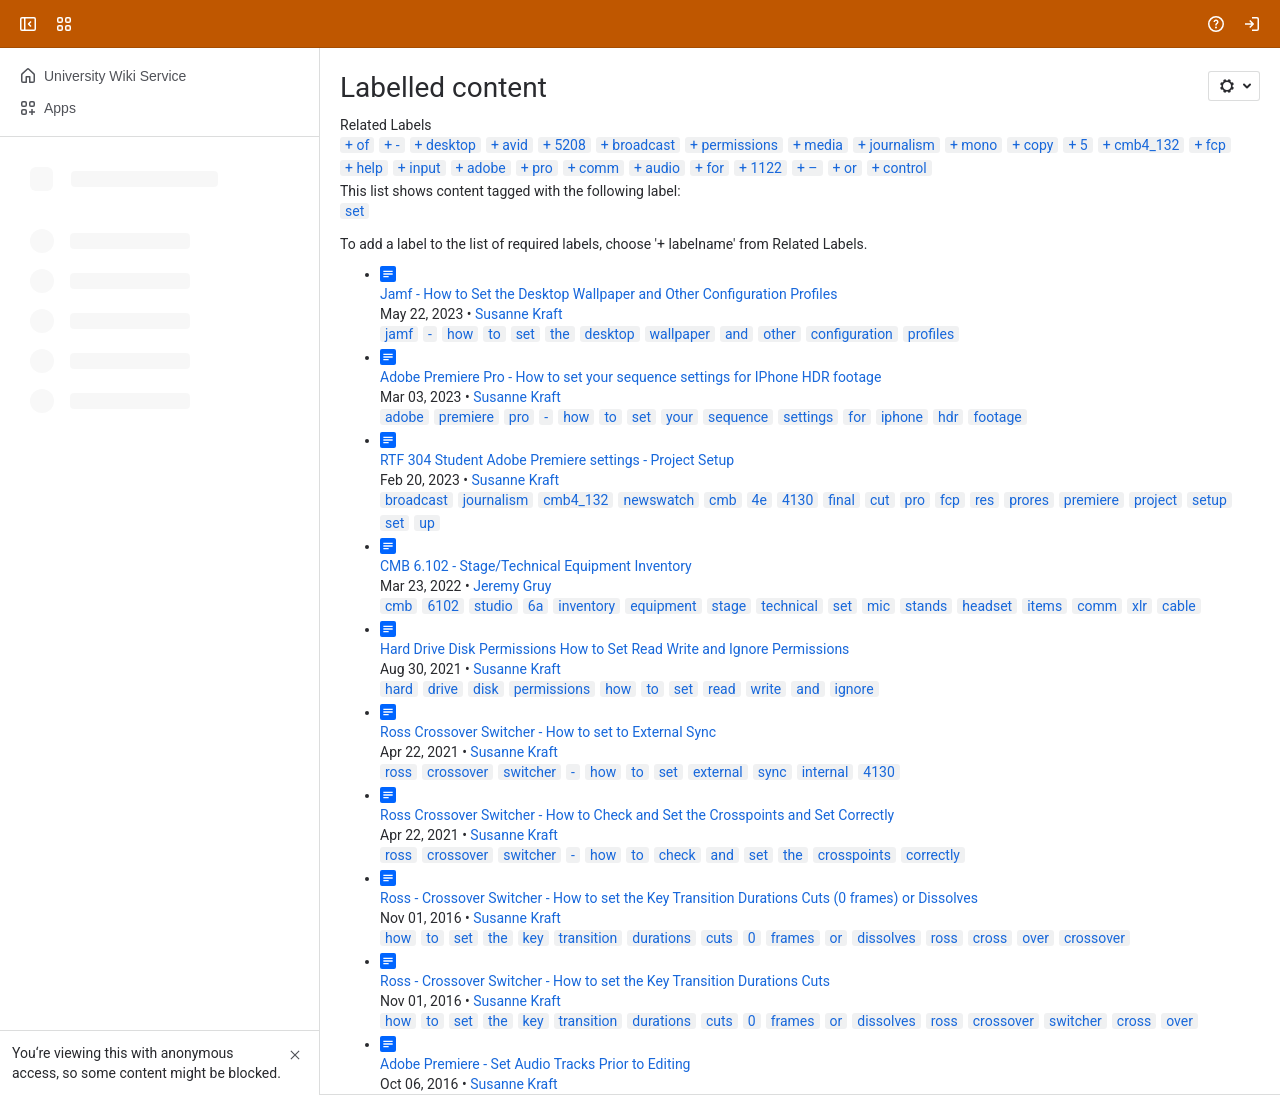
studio (493, 606)
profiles (931, 334)
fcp (1216, 145)
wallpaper (680, 334)
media (823, 145)
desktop (451, 145)
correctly (933, 855)
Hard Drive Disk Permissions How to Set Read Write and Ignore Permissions (614, 649)
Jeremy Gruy (512, 586)
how (460, 334)
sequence (738, 417)
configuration (852, 334)
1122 (765, 168)
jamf (399, 334)
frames (793, 938)
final (841, 500)
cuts (719, 938)
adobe (486, 168)
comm (599, 168)
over (1035, 938)
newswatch (658, 500)
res (984, 500)
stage (729, 606)
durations (661, 938)
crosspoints (854, 855)
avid (515, 145)
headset (987, 606)
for (715, 168)
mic (878, 606)
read (722, 689)
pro (542, 168)
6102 (442, 606)
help (369, 168)
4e (759, 500)
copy (1039, 145)
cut (880, 500)
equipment (663, 606)
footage (997, 417)
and (736, 334)
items (1044, 606)
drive (443, 689)
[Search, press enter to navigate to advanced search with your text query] (636, 24)
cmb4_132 (1146, 145)
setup (1209, 500)
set (354, 211)
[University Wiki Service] (92, 24)
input (424, 168)
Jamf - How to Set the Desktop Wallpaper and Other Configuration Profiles (608, 294)
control (905, 168)
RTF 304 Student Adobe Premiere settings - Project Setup (557, 460)
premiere (466, 417)
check (677, 855)
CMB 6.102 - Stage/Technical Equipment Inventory (536, 566)
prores (1029, 500)
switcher (529, 772)
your (679, 417)
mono (979, 145)
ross (398, 772)
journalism (901, 145)
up (427, 523)
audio (662, 168)
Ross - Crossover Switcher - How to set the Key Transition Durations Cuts (605, 981)
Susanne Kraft (519, 314)
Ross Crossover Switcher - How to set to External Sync (548, 732)
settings (808, 417)
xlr (1139, 606)
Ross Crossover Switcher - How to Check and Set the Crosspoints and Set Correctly (637, 815)
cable (1179, 606)
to (494, 334)
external (718, 772)
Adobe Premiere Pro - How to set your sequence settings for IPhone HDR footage (630, 377)
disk (486, 689)
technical (789, 606)
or (850, 168)
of (362, 145)
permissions (739, 145)
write (766, 689)
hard (399, 689)
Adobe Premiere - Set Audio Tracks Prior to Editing (535, 1064)
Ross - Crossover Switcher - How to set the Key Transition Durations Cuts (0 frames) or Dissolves (679, 898)
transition (588, 938)
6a (535, 606)
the (560, 334)
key (533, 938)
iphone (902, 417)
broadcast (643, 145)
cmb (722, 500)
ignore (854, 689)
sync (772, 772)
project (1155, 500)
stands (926, 606)
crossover (457, 772)
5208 (569, 145)
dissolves (886, 938)
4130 (797, 500)
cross (990, 938)
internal (825, 772)
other (779, 334)
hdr (948, 417)
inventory (586, 606)
